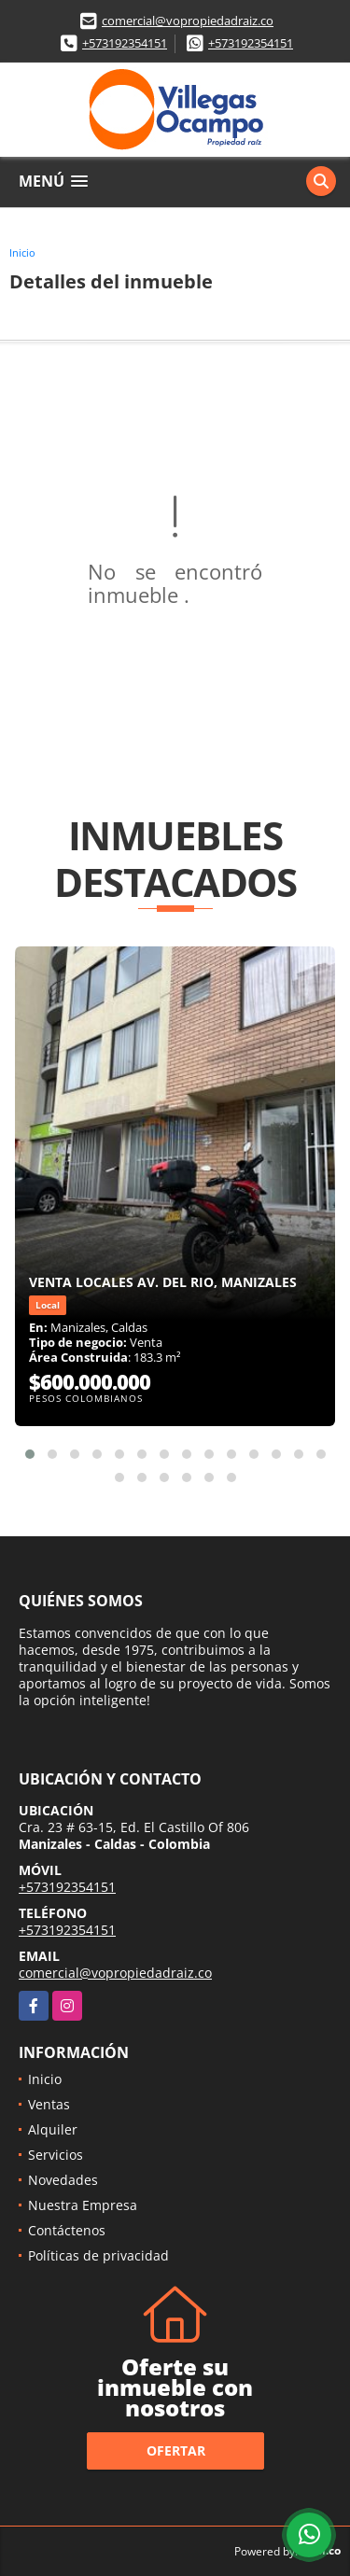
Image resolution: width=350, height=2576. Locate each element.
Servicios (55, 2154)
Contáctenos (66, 2230)
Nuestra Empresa (82, 2205)
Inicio (22, 252)
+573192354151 (124, 43)
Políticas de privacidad (98, 2255)
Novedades (63, 2180)
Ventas (49, 2104)
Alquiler (52, 2129)
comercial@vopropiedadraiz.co (187, 20)
